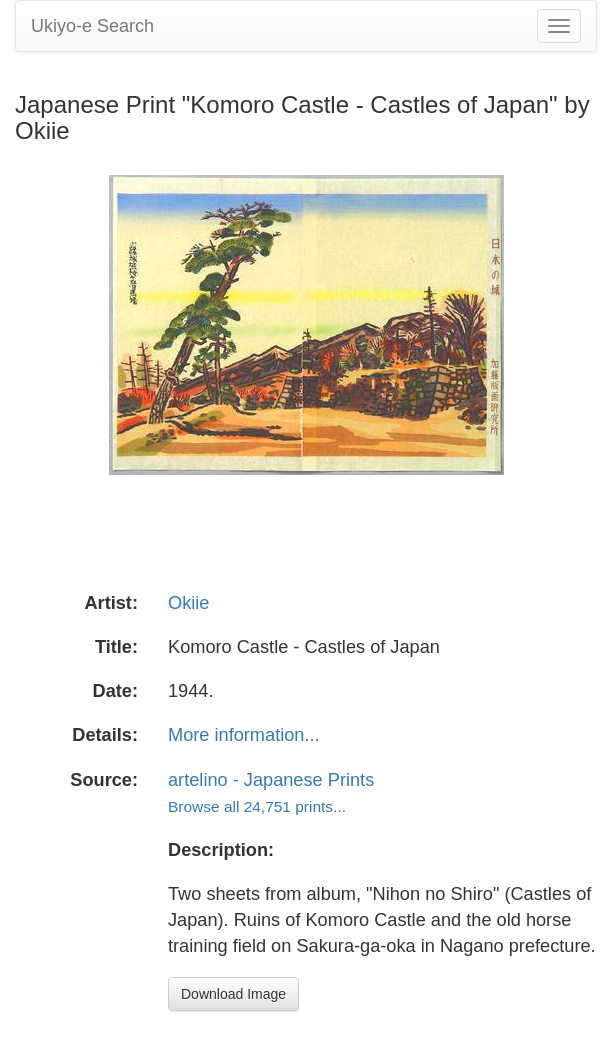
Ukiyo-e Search (92, 26)
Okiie (188, 603)
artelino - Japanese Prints (271, 780)
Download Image (233, 994)
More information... (244, 735)
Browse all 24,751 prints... (257, 806)
